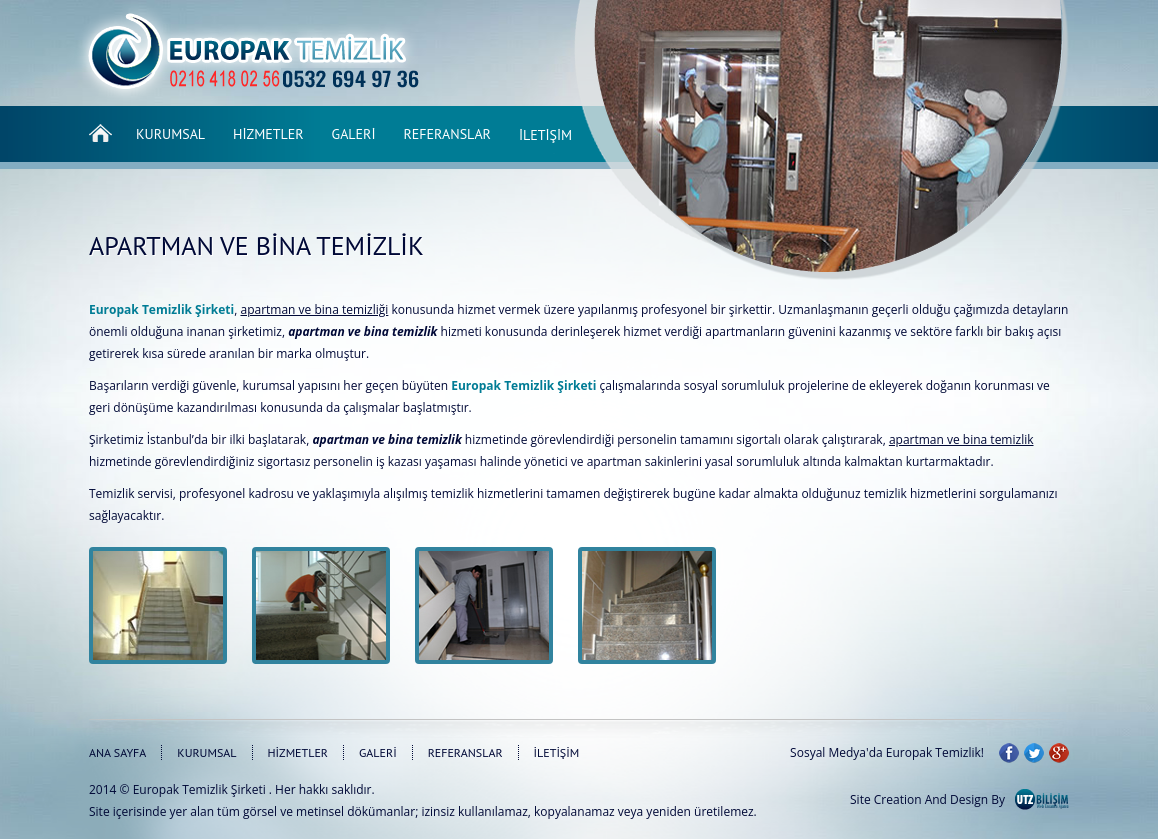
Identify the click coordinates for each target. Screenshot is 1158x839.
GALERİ (378, 752)
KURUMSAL (206, 752)
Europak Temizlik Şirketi (199, 789)
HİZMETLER (298, 752)
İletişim (545, 135)
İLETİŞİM (557, 752)
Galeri (354, 134)
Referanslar (447, 134)
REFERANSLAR (465, 752)
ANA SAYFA (117, 752)
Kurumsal (170, 134)
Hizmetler (268, 134)
